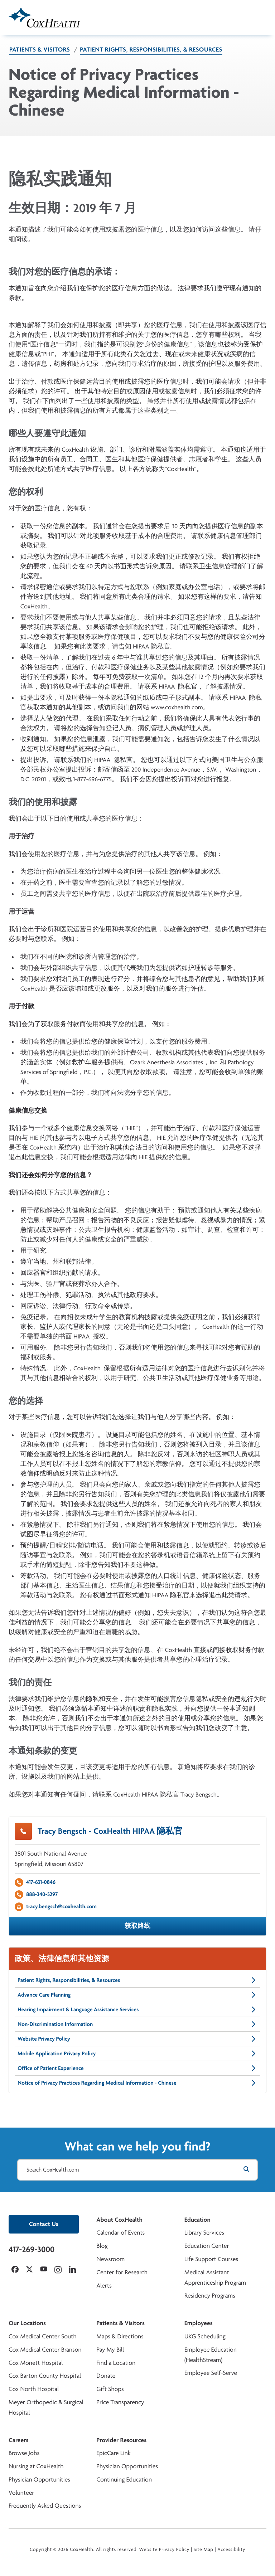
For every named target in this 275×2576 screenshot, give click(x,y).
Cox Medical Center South (43, 2336)
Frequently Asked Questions (45, 2505)
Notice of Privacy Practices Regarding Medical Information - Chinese (137, 2083)
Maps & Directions (119, 2336)
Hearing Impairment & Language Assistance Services (137, 2009)
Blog (101, 2246)
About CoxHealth (119, 2219)
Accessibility (231, 2549)
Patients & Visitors (39, 49)
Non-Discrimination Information (137, 2024)
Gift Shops (110, 2389)
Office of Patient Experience (137, 2068)
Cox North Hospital (34, 2389)
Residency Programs (209, 2295)
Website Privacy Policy (137, 2039)
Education (197, 2219)
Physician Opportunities (39, 2479)
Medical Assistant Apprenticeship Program (215, 2277)
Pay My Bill (110, 2349)
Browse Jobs (24, 2453)
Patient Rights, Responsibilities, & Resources (151, 49)
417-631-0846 (41, 1881)
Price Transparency (120, 2402)
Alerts (103, 2285)
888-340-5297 (42, 1894)
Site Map (203, 2549)
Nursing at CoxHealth (36, 2466)
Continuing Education (124, 2479)
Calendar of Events (120, 2232)
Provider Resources (121, 2440)
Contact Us (43, 2224)
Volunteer (21, 2493)
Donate (105, 2376)
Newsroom (110, 2259)
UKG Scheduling (205, 2336)
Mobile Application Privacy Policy (137, 2053)
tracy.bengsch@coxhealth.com (61, 1906)
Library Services (204, 2232)
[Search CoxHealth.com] (137, 2170)
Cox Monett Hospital (36, 2363)
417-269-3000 (31, 2249)
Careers (18, 2440)
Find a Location (115, 2363)
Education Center (206, 2246)
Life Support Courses (211, 2259)
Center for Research (122, 2272)
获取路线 (137, 1926)
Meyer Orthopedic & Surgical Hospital (46, 2407)
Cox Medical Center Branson (45, 2349)
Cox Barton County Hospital (45, 2376)
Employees (198, 2323)
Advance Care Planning (137, 1995)
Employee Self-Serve (210, 2373)
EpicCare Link (113, 2453)
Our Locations (27, 2323)
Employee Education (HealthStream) (210, 2355)
